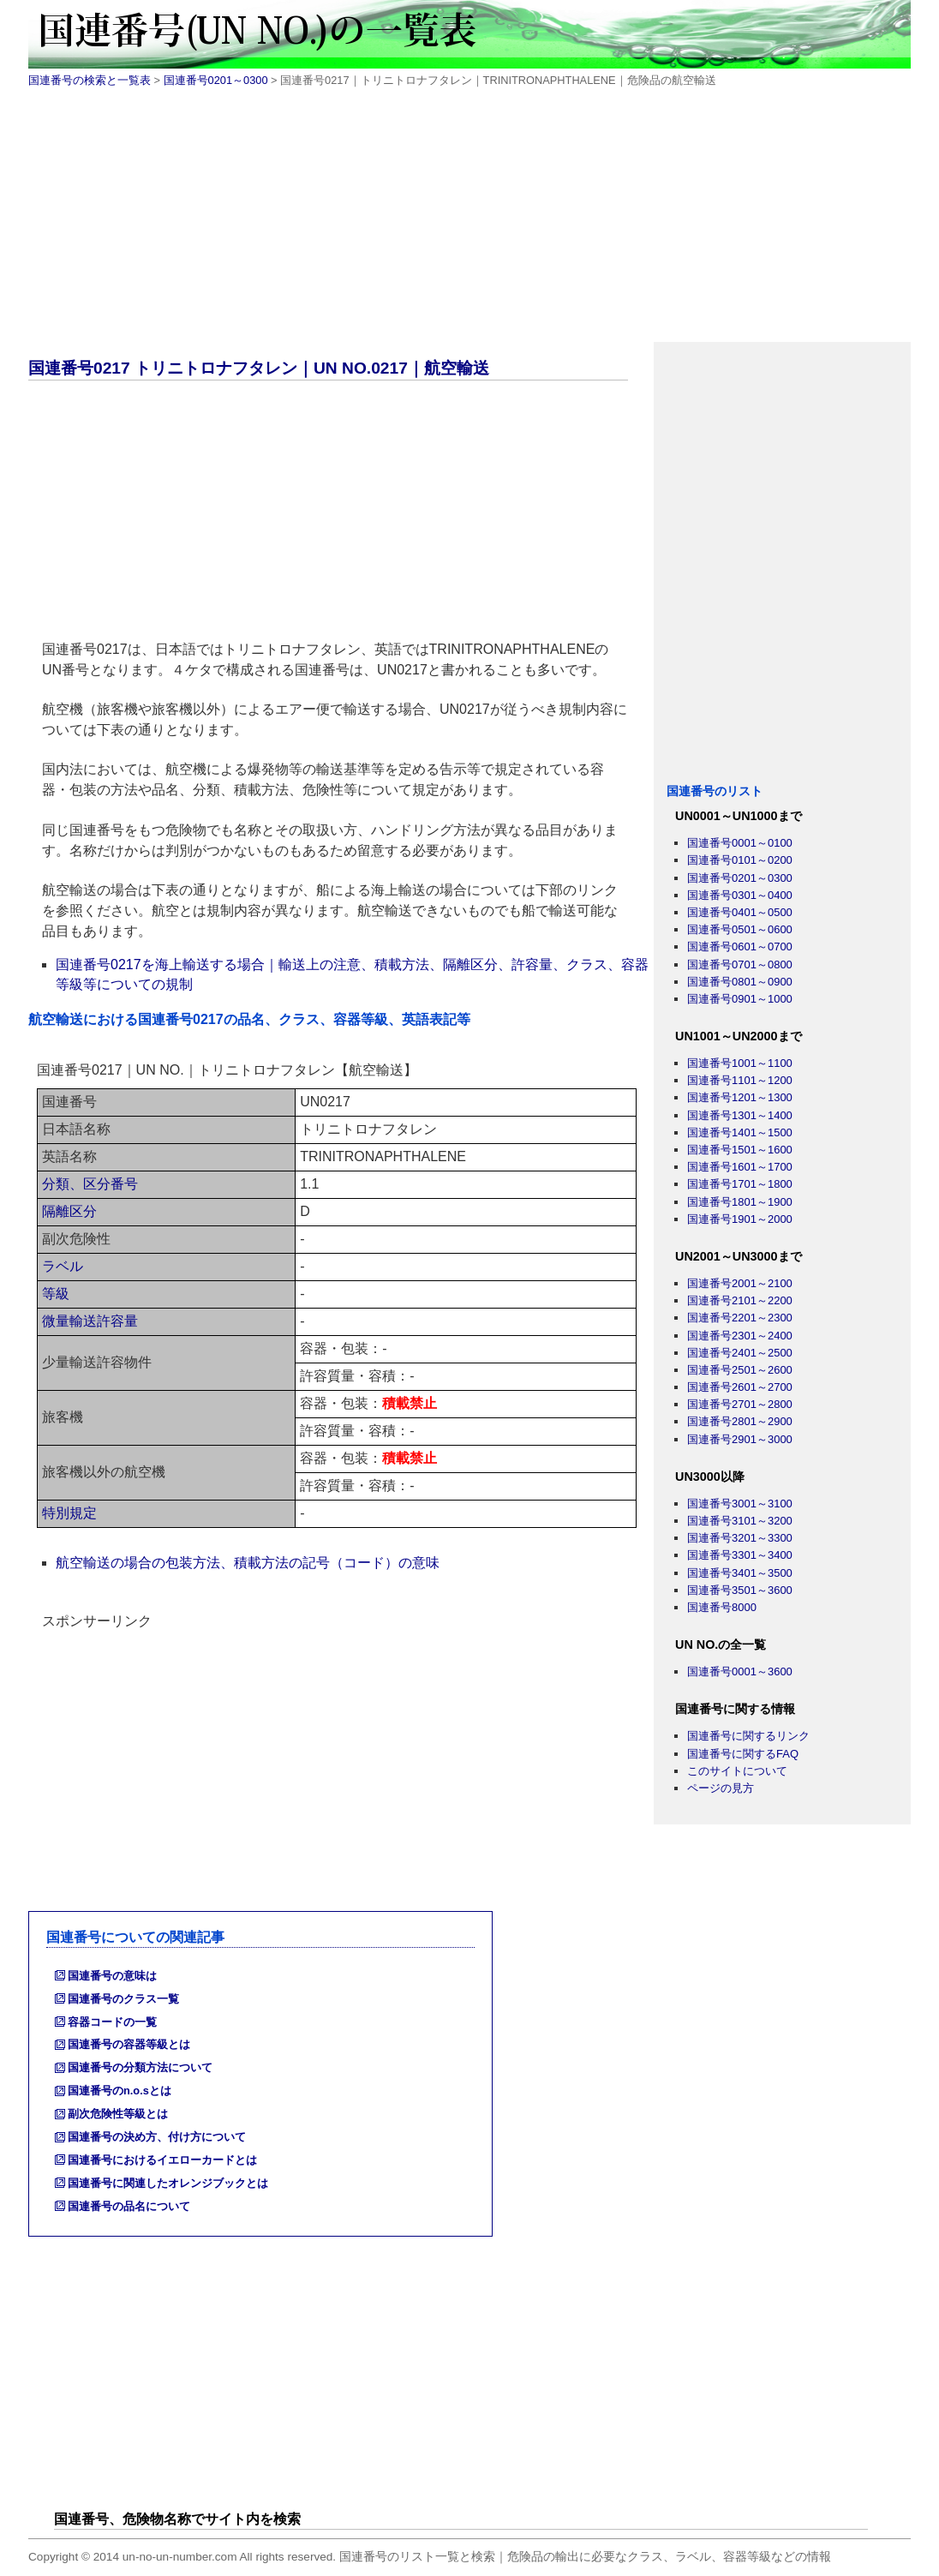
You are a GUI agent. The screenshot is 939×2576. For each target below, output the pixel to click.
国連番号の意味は (112, 1975)
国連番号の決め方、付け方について (157, 2136)
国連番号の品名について (129, 2206)
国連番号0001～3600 (739, 1671)
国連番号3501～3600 (739, 1590)
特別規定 (69, 1513)
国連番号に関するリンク (748, 1735)
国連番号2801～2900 (739, 1421)
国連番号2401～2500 (739, 1352)
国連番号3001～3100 (739, 1503)
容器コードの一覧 (112, 2022)
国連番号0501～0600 (739, 929)
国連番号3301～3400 (739, 1555)
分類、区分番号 (90, 1184)
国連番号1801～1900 (739, 1201)
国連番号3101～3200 (739, 1520)
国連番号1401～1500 (739, 1132)
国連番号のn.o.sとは (119, 2090)
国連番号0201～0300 (216, 80)
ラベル (62, 1266)
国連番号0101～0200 (739, 860)
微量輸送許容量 (90, 1321)
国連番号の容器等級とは (129, 2044)
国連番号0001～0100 (739, 842)
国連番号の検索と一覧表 (89, 80)
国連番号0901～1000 (739, 998)
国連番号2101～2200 (739, 1300)
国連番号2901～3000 (739, 1439)
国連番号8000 (722, 1607)
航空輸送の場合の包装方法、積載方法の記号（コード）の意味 (248, 1562)
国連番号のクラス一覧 (123, 1998)
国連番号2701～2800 (739, 1404)
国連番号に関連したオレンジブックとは (168, 2183)
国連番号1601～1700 (739, 1166)
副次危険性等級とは (118, 2113)
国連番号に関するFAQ (742, 1753)
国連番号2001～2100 (739, 1283)
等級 (55, 1293)
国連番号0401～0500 (739, 912)
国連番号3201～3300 (739, 1537)
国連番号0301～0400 (739, 895)
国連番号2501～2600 (739, 1369)
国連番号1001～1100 (739, 1063)
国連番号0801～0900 (739, 981)
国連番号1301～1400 (739, 1115)
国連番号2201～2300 (739, 1317)
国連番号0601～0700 (739, 946)
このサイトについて (737, 1770)
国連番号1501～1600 (739, 1149)
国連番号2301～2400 (739, 1335)
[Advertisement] (469, 222)
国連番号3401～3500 (739, 1573)
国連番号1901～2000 (739, 1219)
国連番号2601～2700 (739, 1387)
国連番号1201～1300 (739, 1097)
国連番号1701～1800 (739, 1183)
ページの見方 (720, 1788)
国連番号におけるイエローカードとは (162, 2160)
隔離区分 (69, 1211)
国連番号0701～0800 (739, 964)
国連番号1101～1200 (739, 1080)
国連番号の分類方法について (140, 2067)
